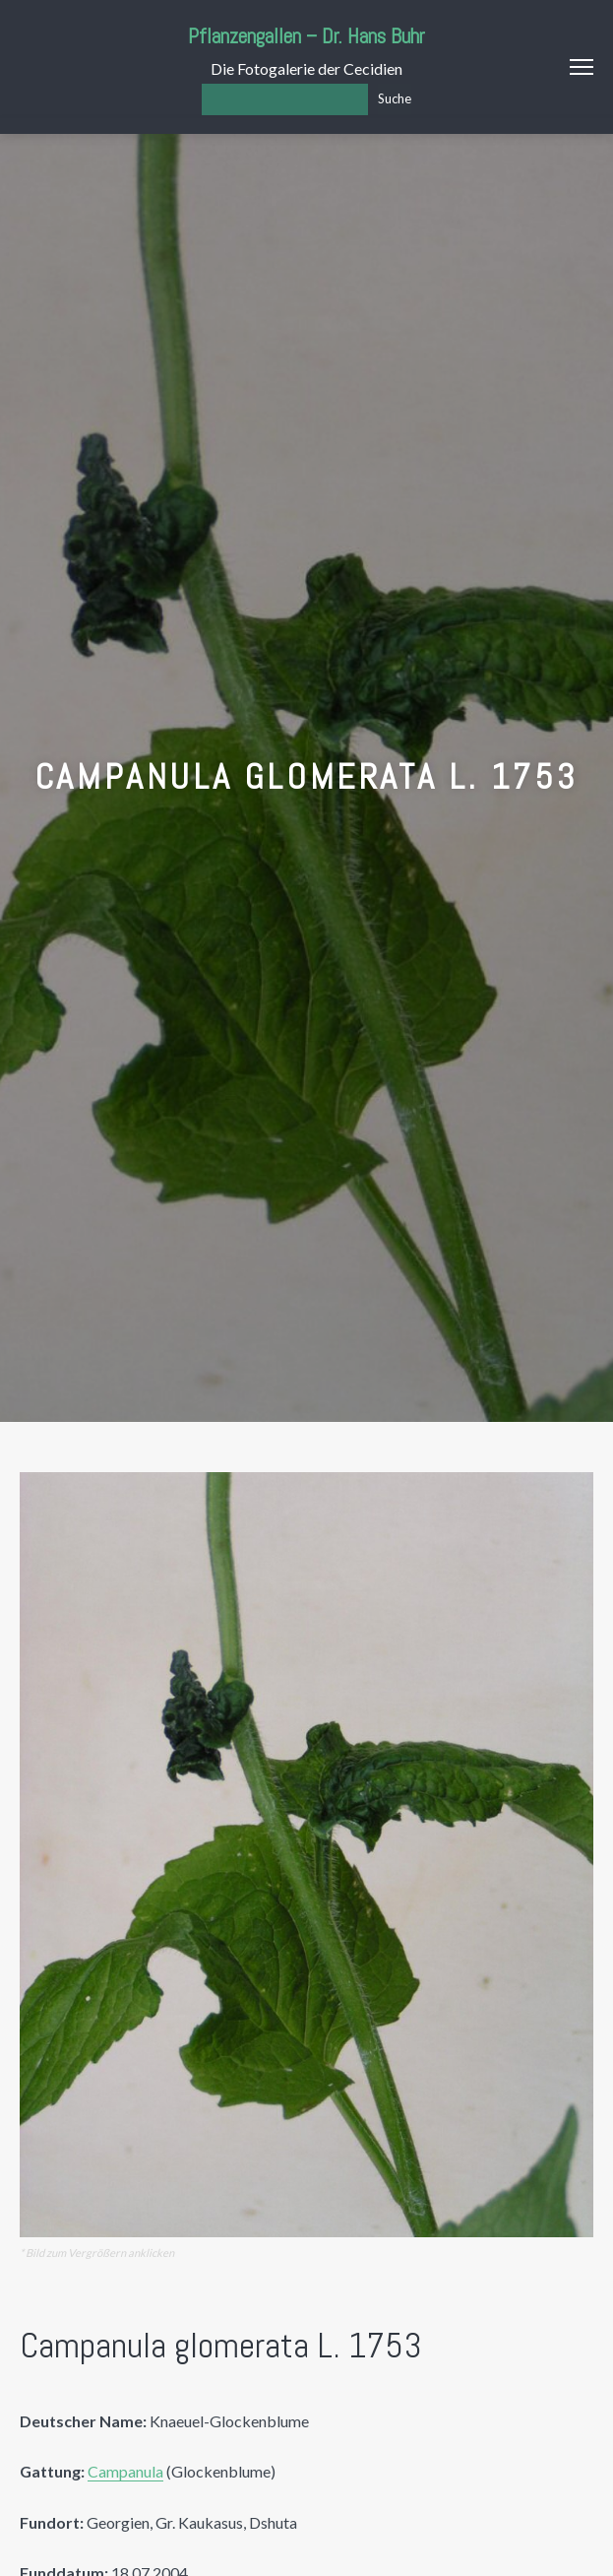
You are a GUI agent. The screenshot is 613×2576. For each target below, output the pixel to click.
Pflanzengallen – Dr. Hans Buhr (306, 36)
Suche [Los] (394, 98)
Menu (581, 67)
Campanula (125, 2471)
